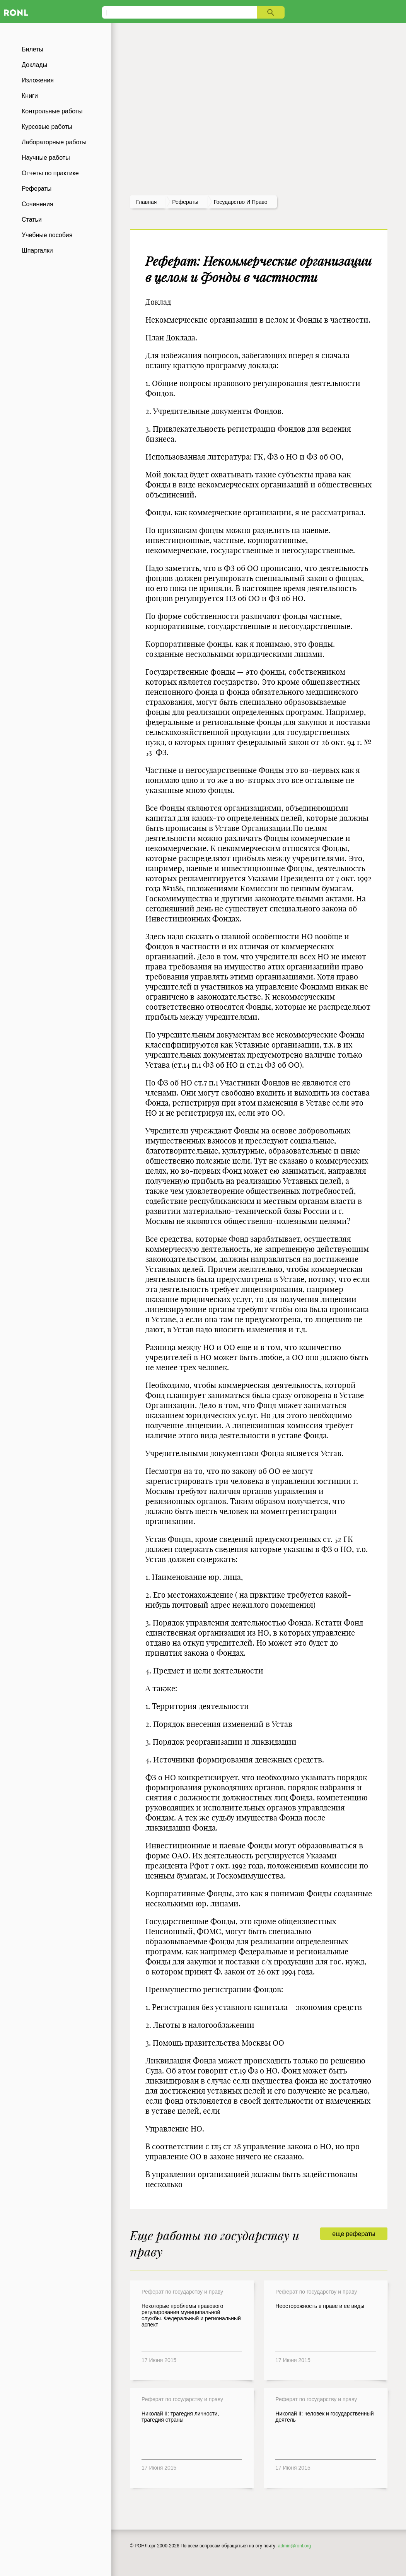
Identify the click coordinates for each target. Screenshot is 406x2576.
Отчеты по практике (50, 173)
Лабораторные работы (54, 142)
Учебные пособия (47, 235)
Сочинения (37, 204)
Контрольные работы (52, 111)
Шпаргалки (37, 250)
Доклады (34, 65)
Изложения (38, 80)
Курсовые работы (47, 126)
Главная (146, 202)
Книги (30, 95)
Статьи (32, 219)
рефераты (185, 202)
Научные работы (46, 157)
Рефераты (36, 188)
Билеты (32, 49)
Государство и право (241, 202)
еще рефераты (353, 2234)
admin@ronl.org (294, 2546)
